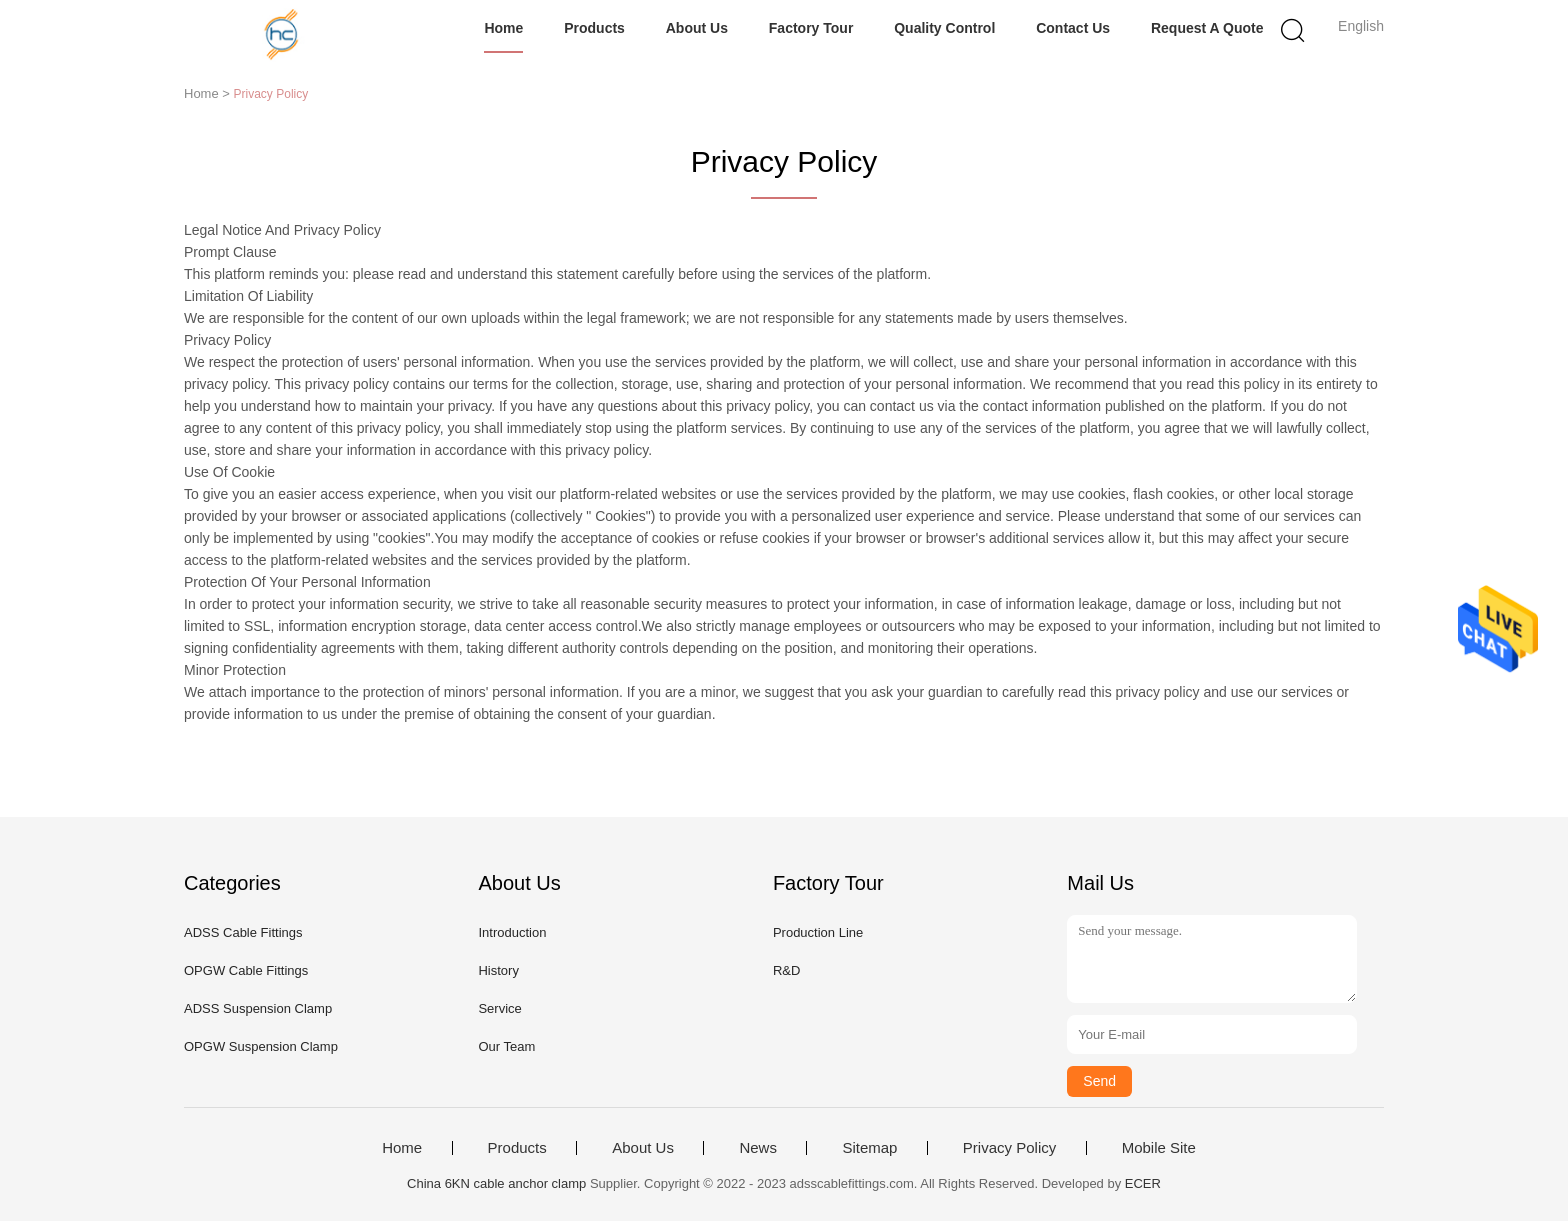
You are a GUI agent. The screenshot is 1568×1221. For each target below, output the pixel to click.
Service (499, 1008)
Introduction (512, 932)
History (498, 970)
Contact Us (1073, 28)
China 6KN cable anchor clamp (496, 1183)
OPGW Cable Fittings (246, 970)
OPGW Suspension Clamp (261, 1046)
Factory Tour (811, 28)
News (758, 1148)
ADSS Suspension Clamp (258, 1008)
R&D (786, 970)
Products (594, 28)
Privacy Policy (1009, 1148)
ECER (1143, 1183)
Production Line (818, 932)
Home (503, 28)
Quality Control (944, 28)
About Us (697, 28)
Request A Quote (1207, 28)
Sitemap (869, 1148)
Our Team (506, 1046)
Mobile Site (1159, 1148)
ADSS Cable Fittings (243, 932)
